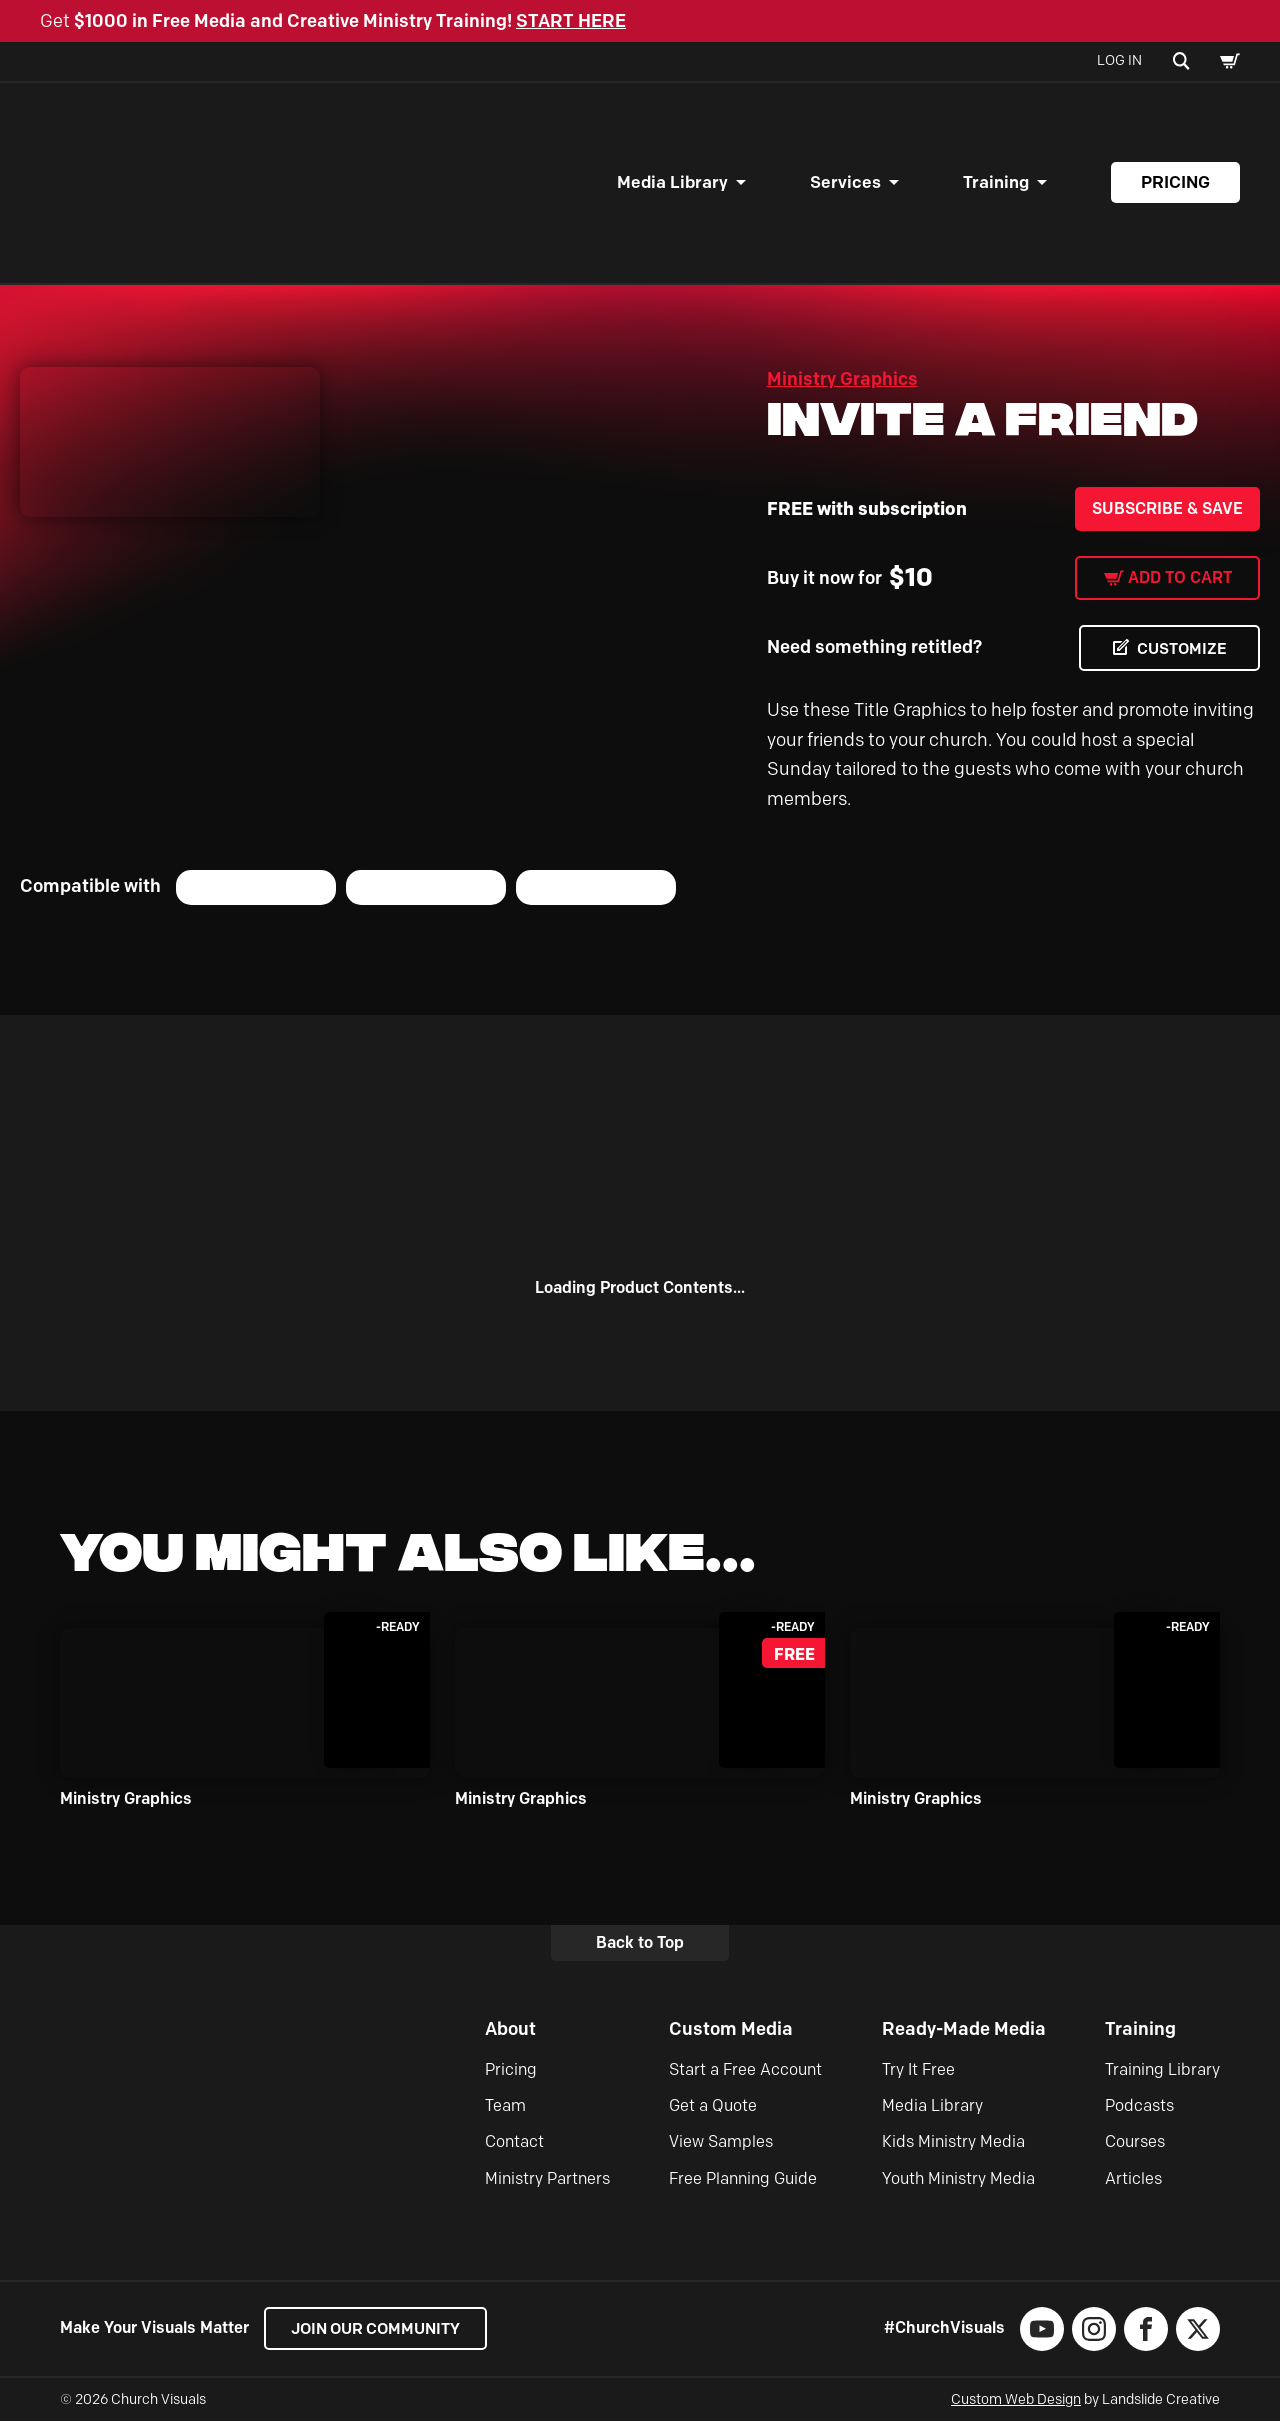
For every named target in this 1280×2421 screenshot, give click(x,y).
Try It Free (918, 2069)
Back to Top (640, 1942)
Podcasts (1139, 2105)
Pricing (1175, 182)
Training (996, 182)
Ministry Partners (547, 2178)
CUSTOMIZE (1180, 648)
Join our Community (380, 2328)
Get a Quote (713, 2105)
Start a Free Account (745, 2069)
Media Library (672, 182)
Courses (1135, 2142)
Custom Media (731, 2030)
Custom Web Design (1016, 2399)
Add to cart (1180, 577)
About (510, 2030)
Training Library (1162, 2069)
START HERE (571, 21)
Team (505, 2105)
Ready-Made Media (964, 2030)
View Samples (721, 2142)
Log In (1119, 60)
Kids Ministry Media (953, 2142)
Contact (514, 2142)
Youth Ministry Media (958, 2178)
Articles (1133, 2178)
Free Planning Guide (743, 2178)
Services (845, 182)
